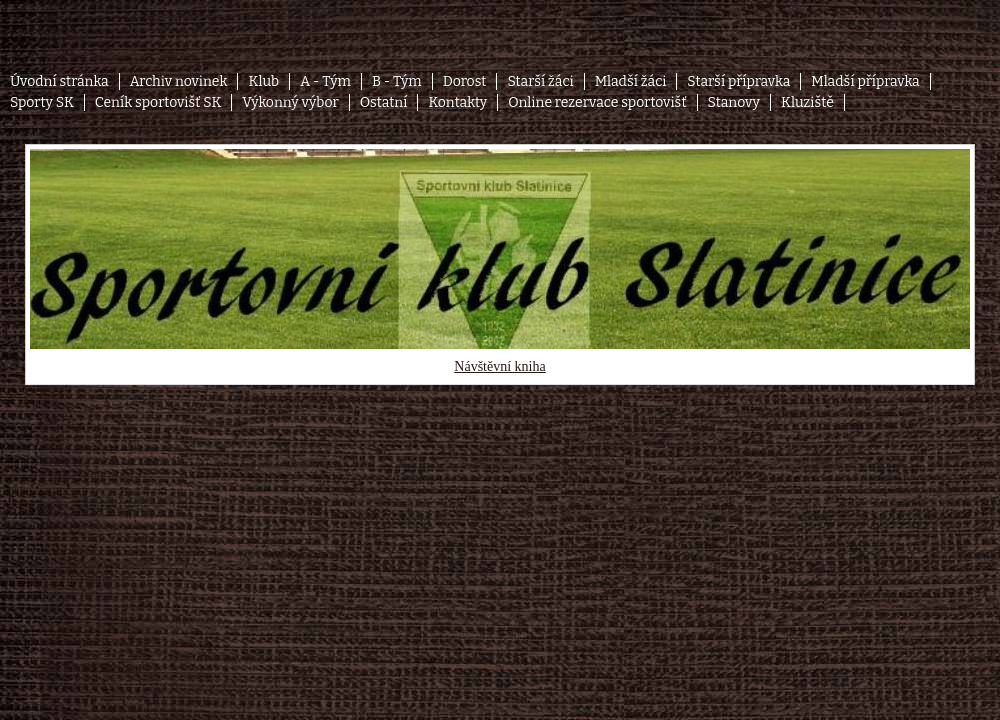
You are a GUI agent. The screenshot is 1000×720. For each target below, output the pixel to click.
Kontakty (457, 102)
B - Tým (397, 81)
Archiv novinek (179, 81)
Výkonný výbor (290, 102)
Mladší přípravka (865, 81)
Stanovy (734, 102)
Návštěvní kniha (499, 366)
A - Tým (325, 81)
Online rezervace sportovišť (597, 102)
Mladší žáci (631, 81)
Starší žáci (540, 81)
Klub (263, 81)
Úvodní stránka (59, 81)
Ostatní (384, 102)
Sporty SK (42, 102)
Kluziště (807, 102)
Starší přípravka (738, 81)
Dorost (465, 81)
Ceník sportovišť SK (158, 102)
